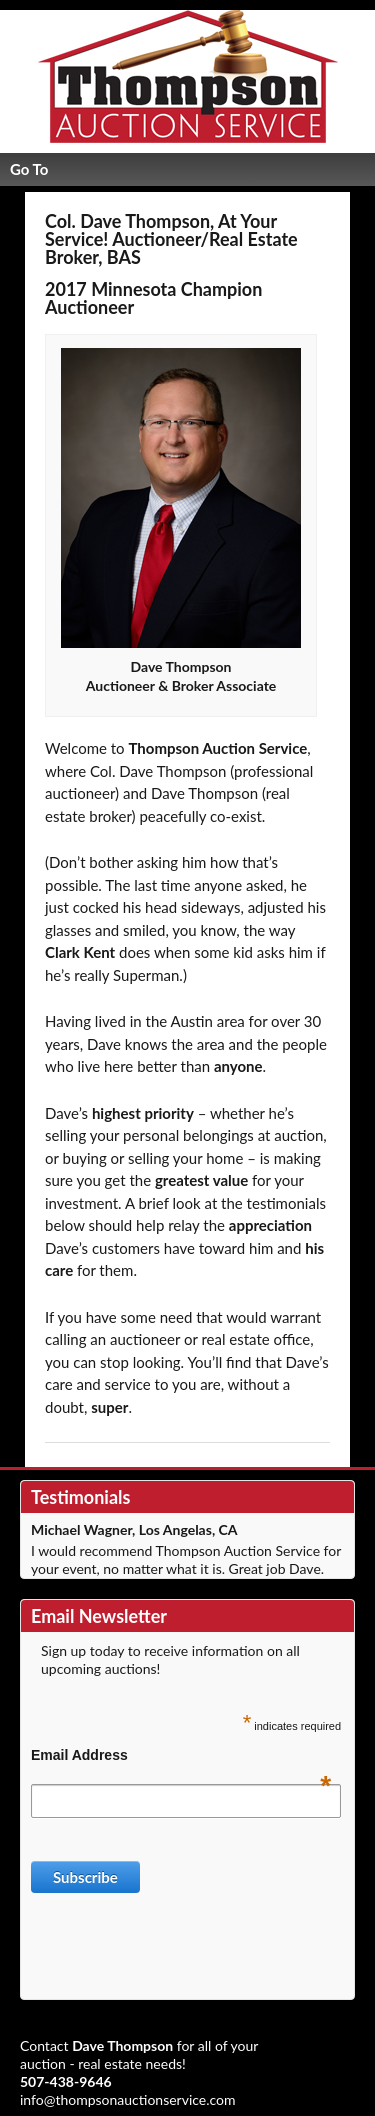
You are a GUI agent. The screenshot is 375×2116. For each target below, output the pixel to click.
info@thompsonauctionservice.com (128, 2099)
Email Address (181, 1756)
